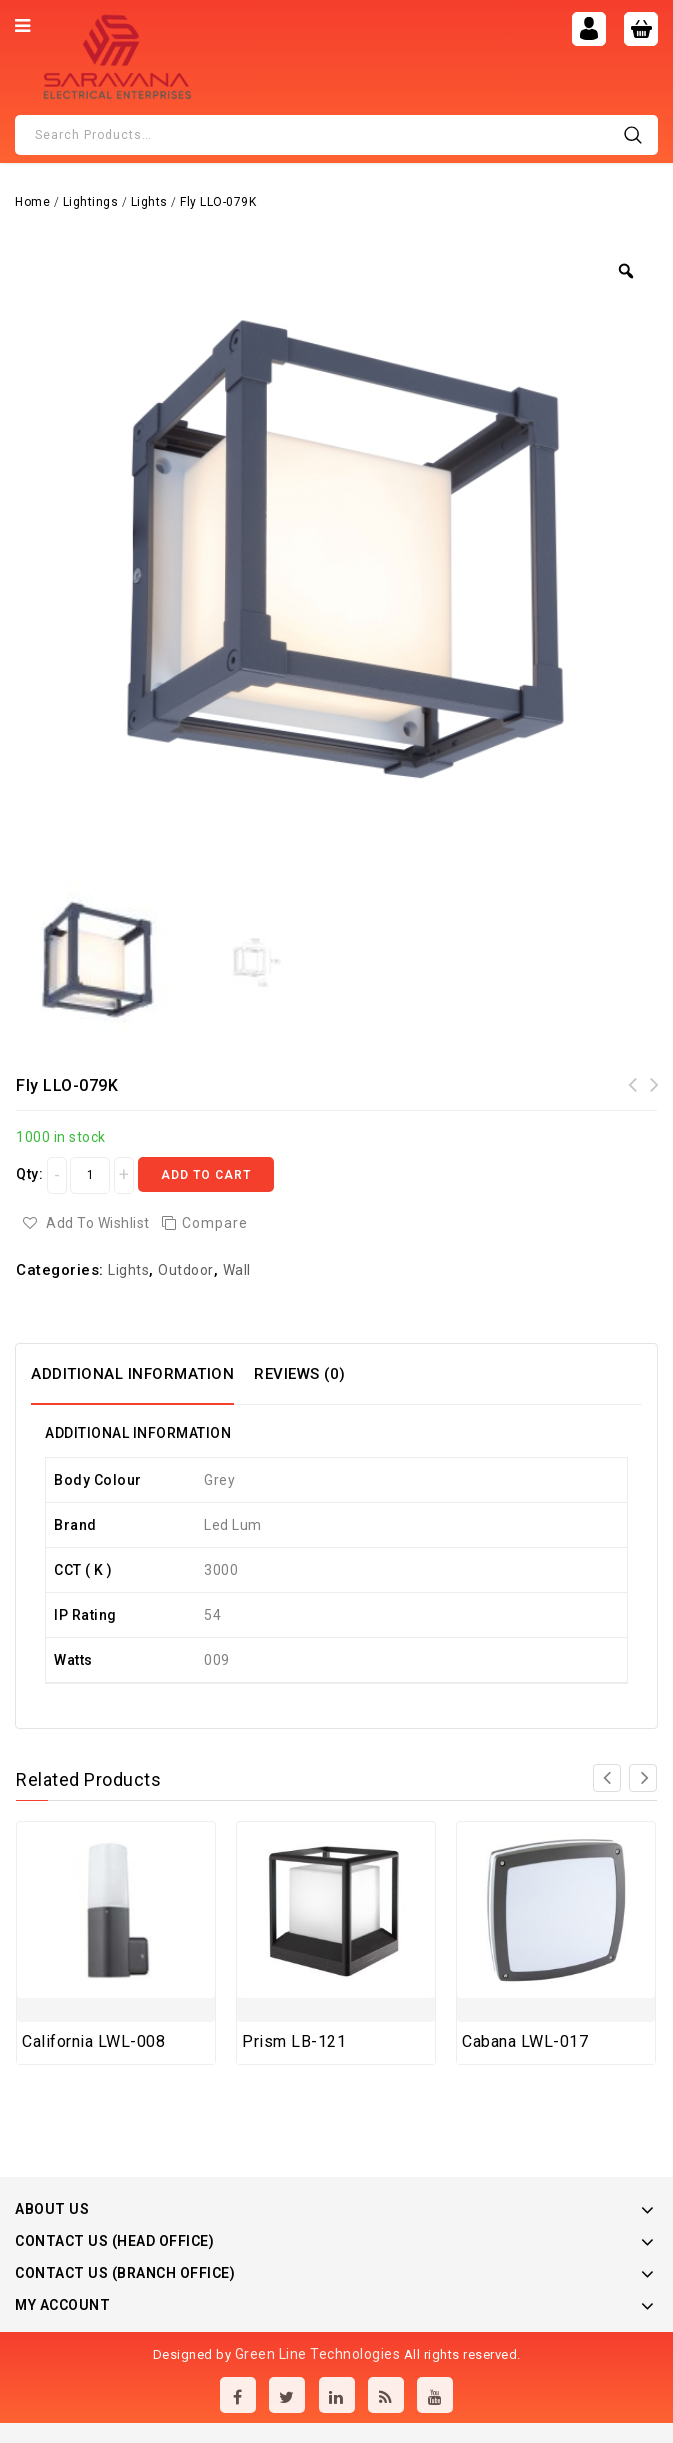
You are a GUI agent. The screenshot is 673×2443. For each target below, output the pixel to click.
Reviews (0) (300, 1374)
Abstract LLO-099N (633, 1097)
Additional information (132, 1374)
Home (32, 202)
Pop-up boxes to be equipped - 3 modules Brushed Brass (655, 1109)
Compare (215, 1223)
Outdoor (186, 1270)
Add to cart (206, 1175)
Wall (237, 1270)
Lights (149, 202)
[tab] (142, 1374)
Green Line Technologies (318, 2354)
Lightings (91, 202)
